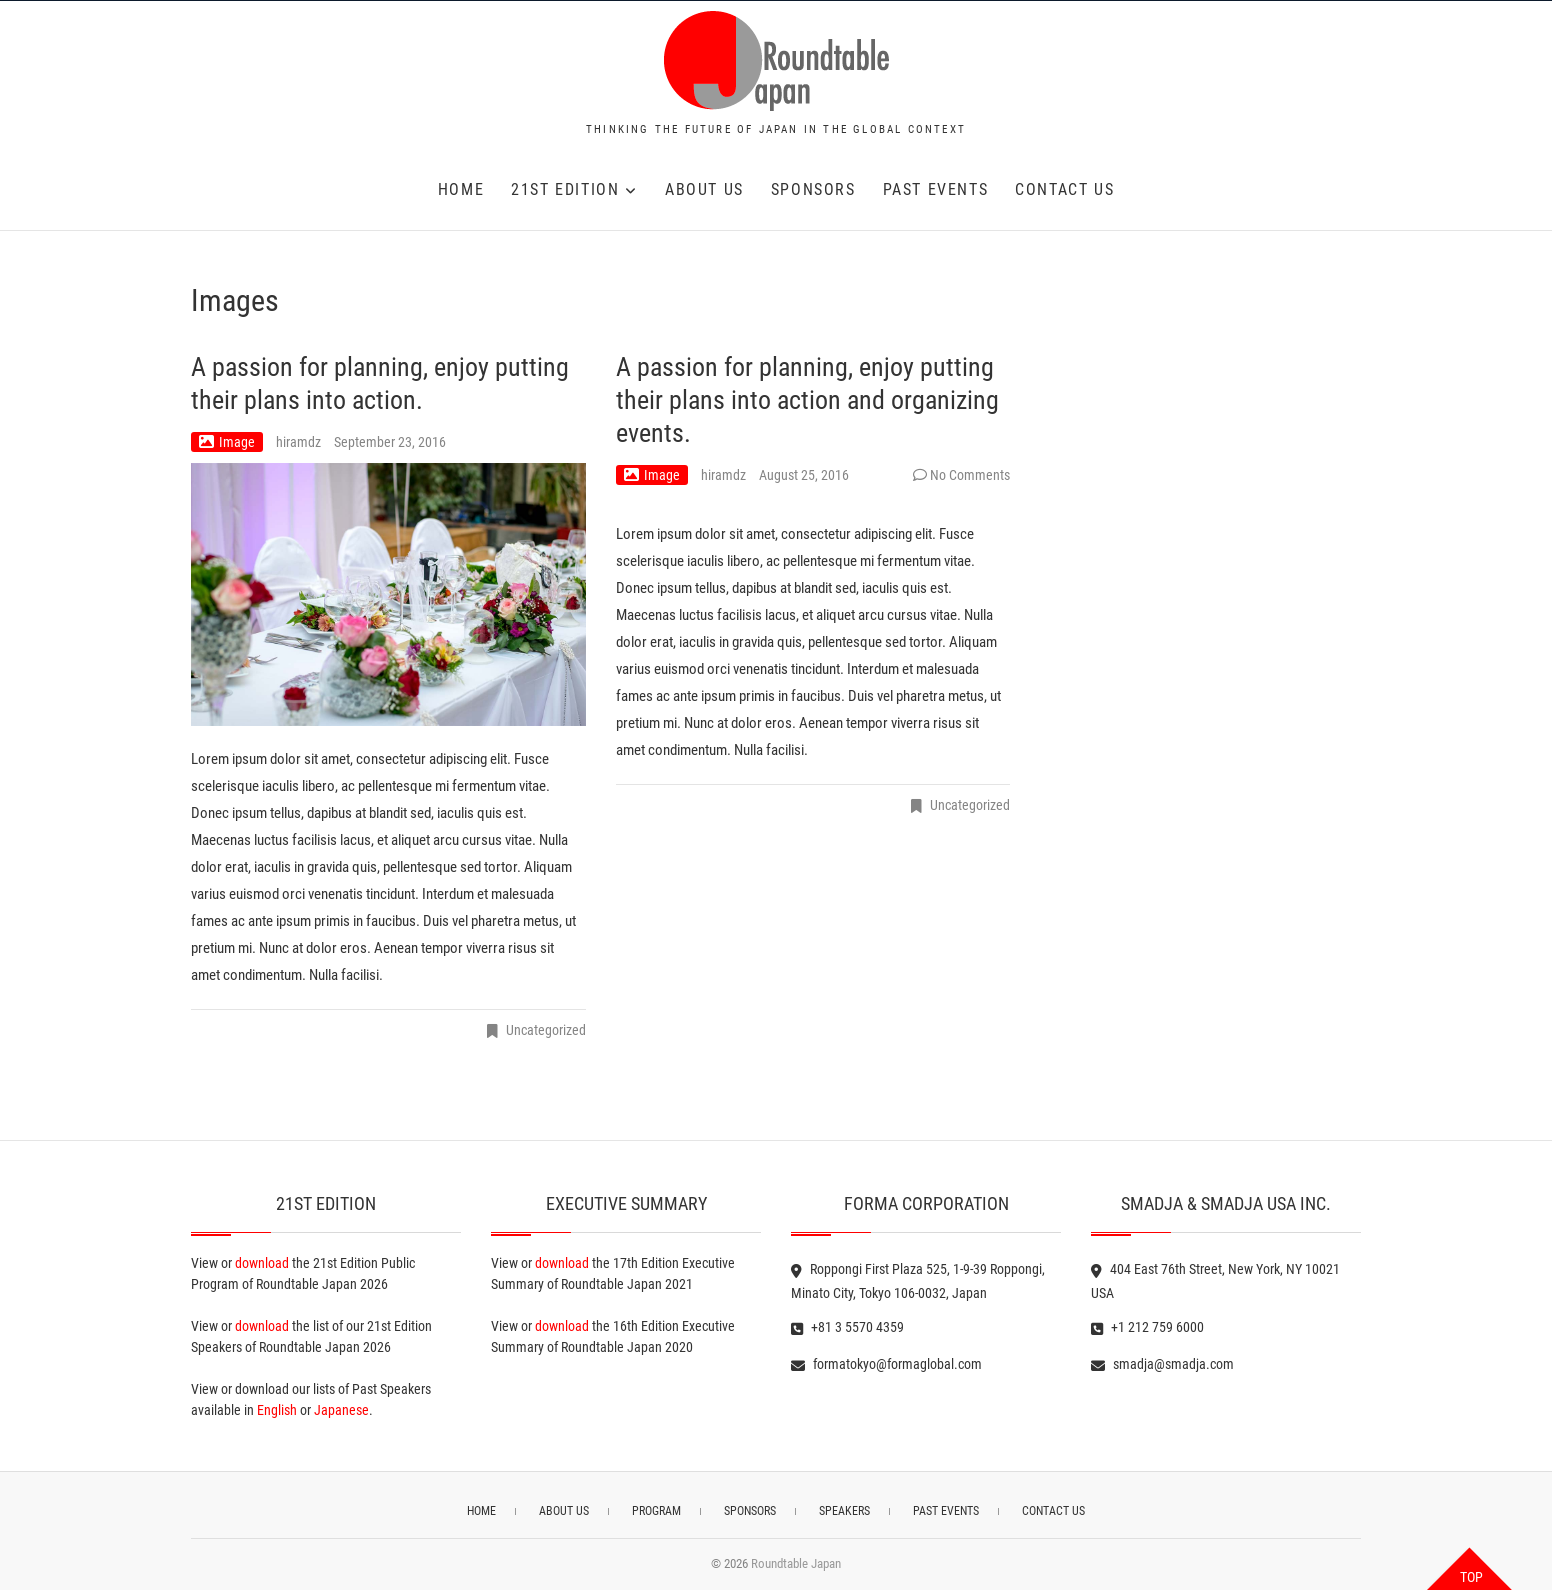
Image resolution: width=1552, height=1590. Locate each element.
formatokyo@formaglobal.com (886, 1364)
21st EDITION (565, 189)
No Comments (970, 475)
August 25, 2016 (804, 475)
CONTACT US (1064, 189)
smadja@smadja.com (1162, 1364)
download (262, 1263)
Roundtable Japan (796, 1563)
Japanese (341, 1410)
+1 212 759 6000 (1147, 1327)
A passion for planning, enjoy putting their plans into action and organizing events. (807, 400)
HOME (461, 189)
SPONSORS (813, 189)
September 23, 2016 (390, 442)
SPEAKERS (844, 1511)
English (277, 1410)
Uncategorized (546, 1030)
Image (237, 442)
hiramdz (300, 442)
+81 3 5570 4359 (847, 1327)
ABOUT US (704, 189)
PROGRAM (656, 1511)
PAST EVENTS (936, 189)
